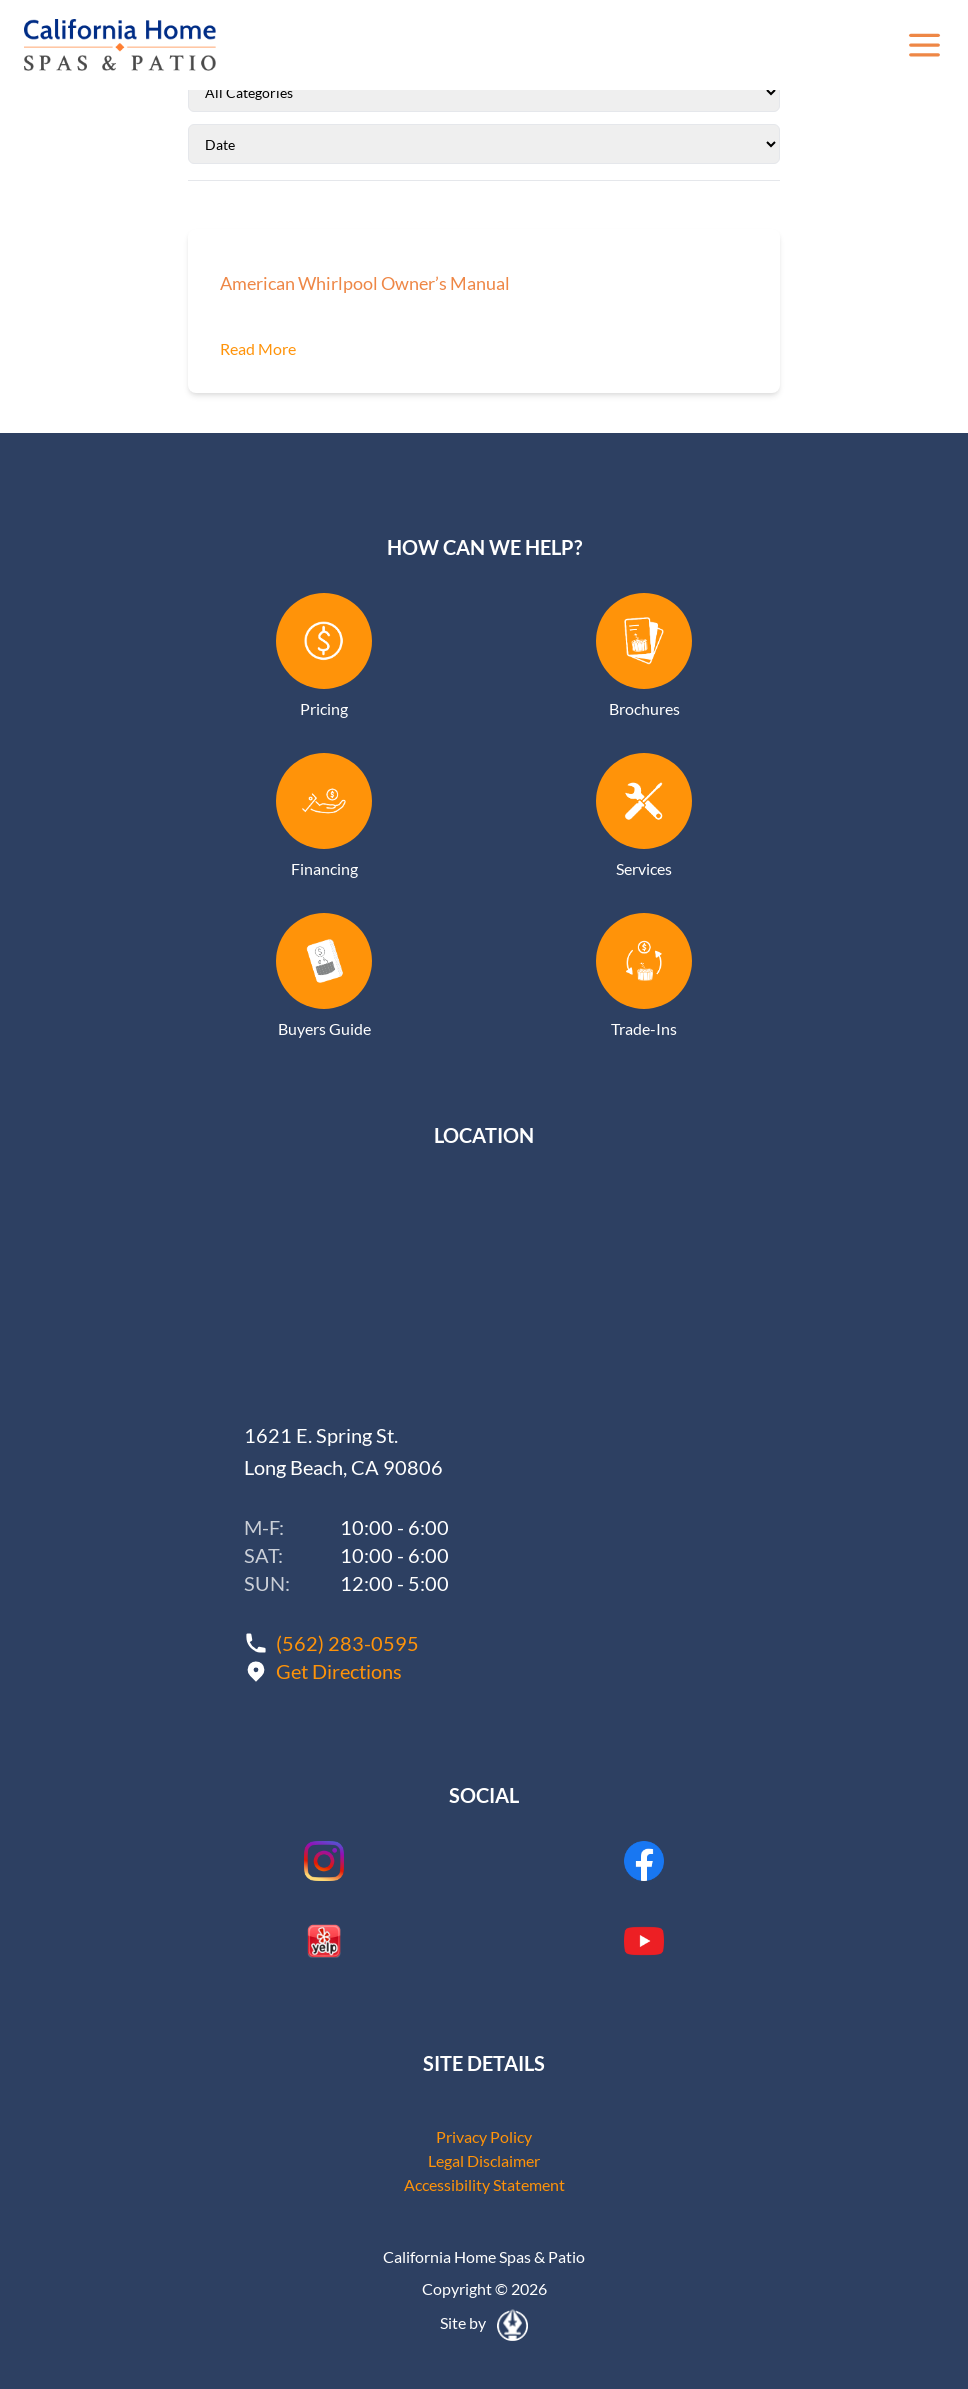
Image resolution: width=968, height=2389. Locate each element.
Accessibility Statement (484, 2184)
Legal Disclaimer (484, 2160)
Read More (258, 348)
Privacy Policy (484, 2136)
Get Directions (339, 1671)
